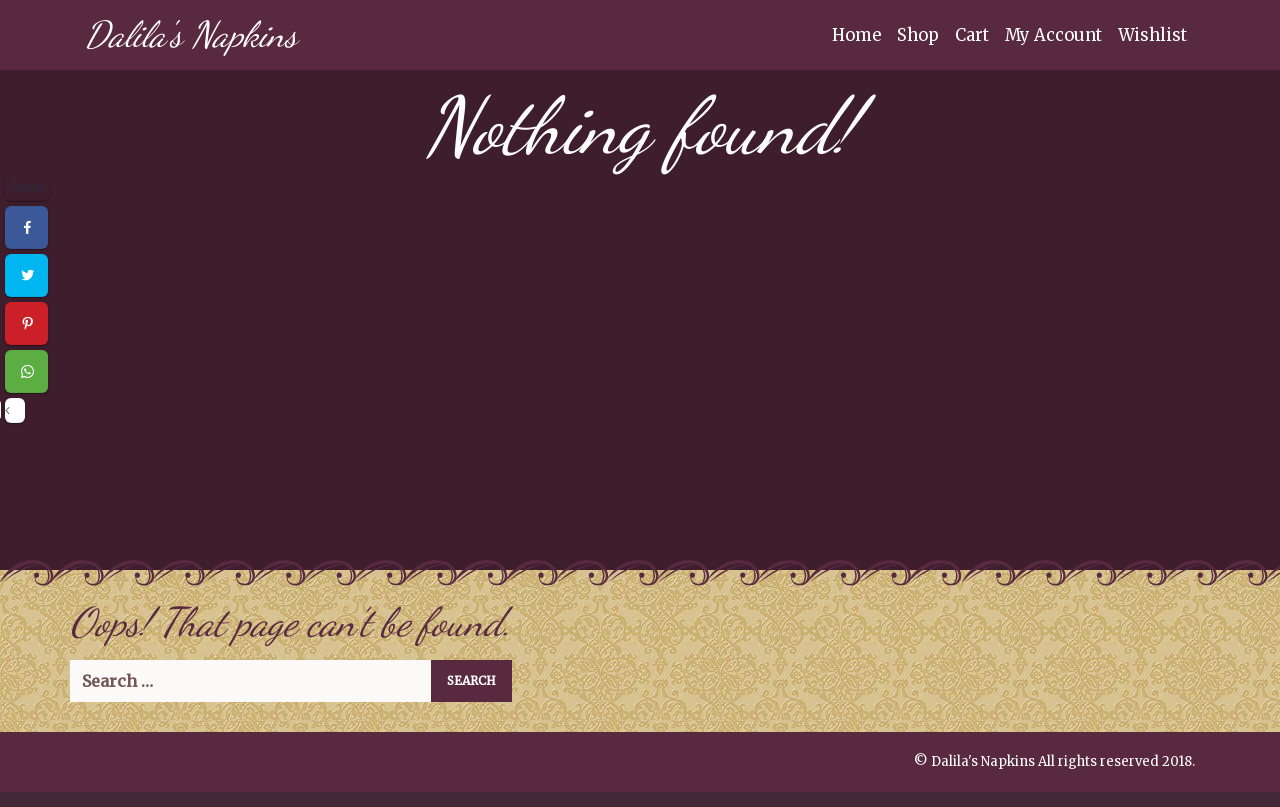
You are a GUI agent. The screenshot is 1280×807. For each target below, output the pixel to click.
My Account (1053, 35)
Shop (918, 35)
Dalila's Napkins (191, 34)
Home (856, 35)
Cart (972, 35)
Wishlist (1152, 35)
